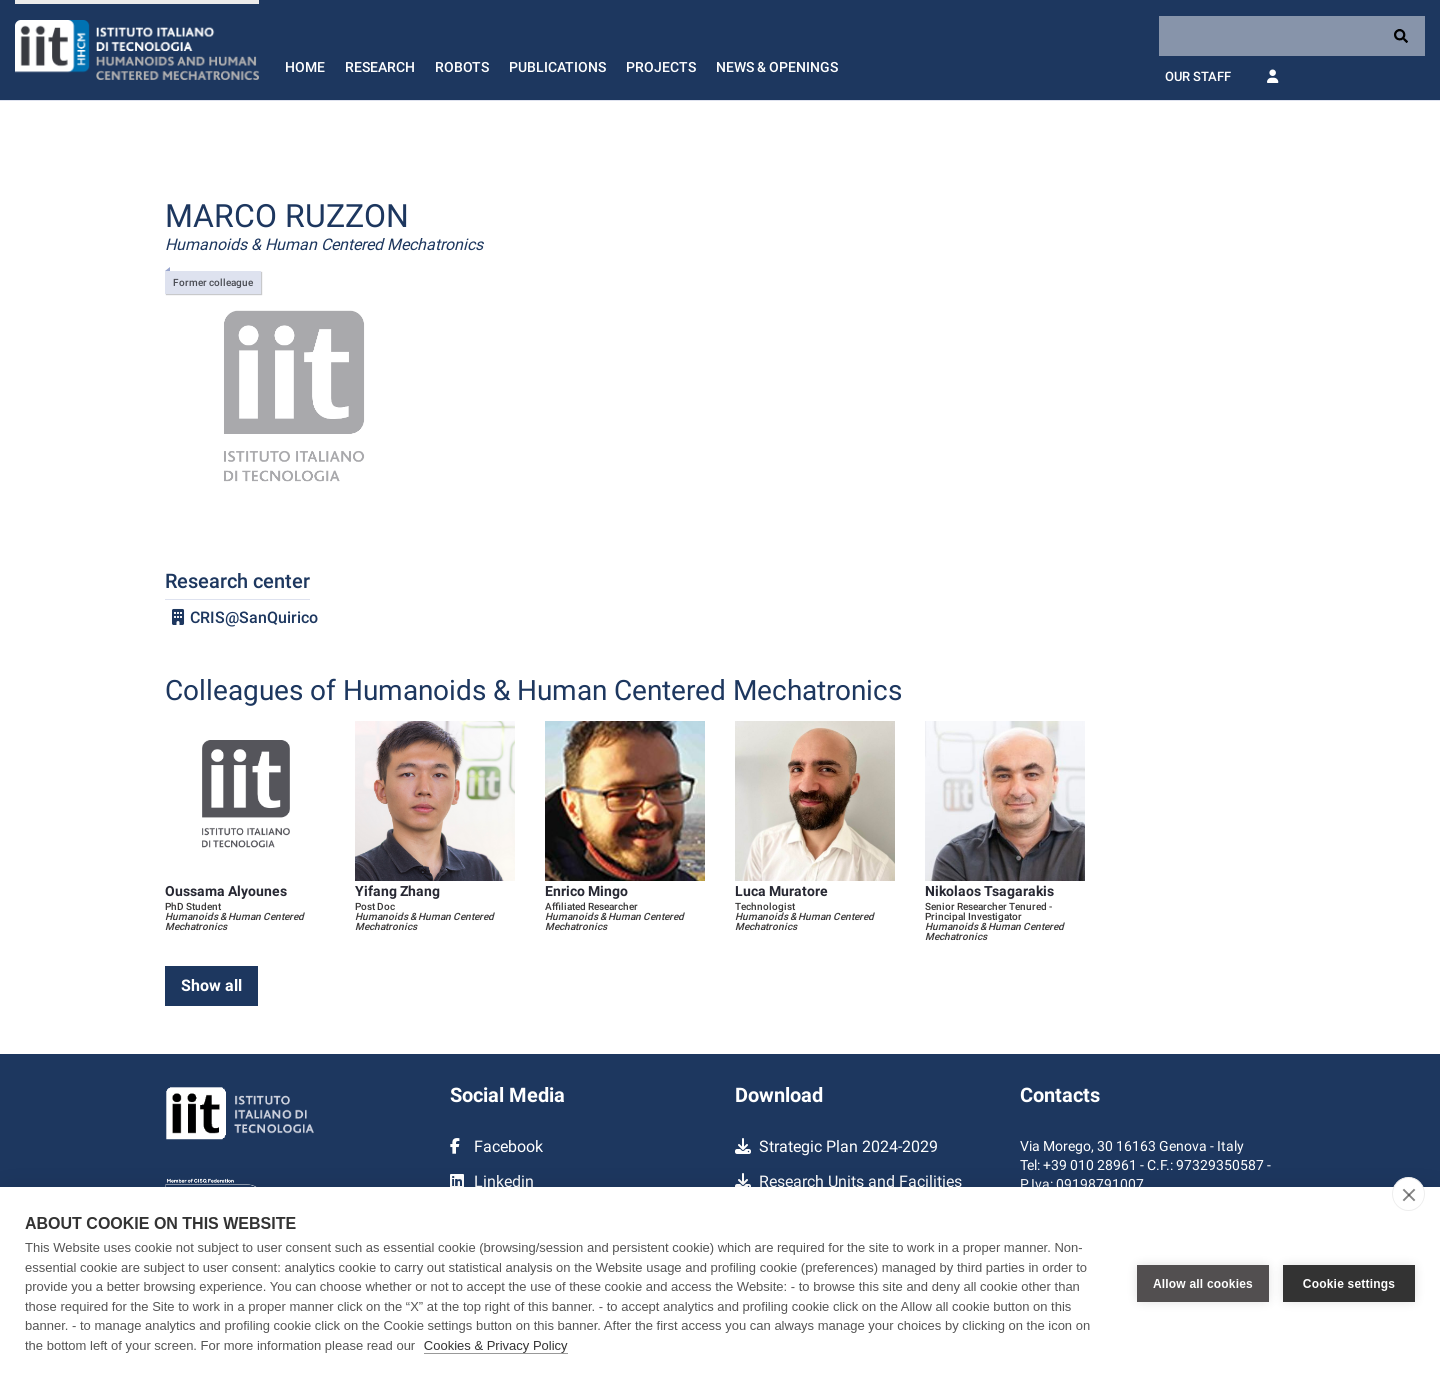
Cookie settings (1349, 1284)
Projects (661, 67)
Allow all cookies (1203, 1284)
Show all (211, 985)
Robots (462, 67)
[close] (1408, 1194)
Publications (557, 67)
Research (380, 67)
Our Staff (1198, 76)
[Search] (1292, 36)
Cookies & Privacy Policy (496, 1345)
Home (305, 67)
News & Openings (777, 67)
